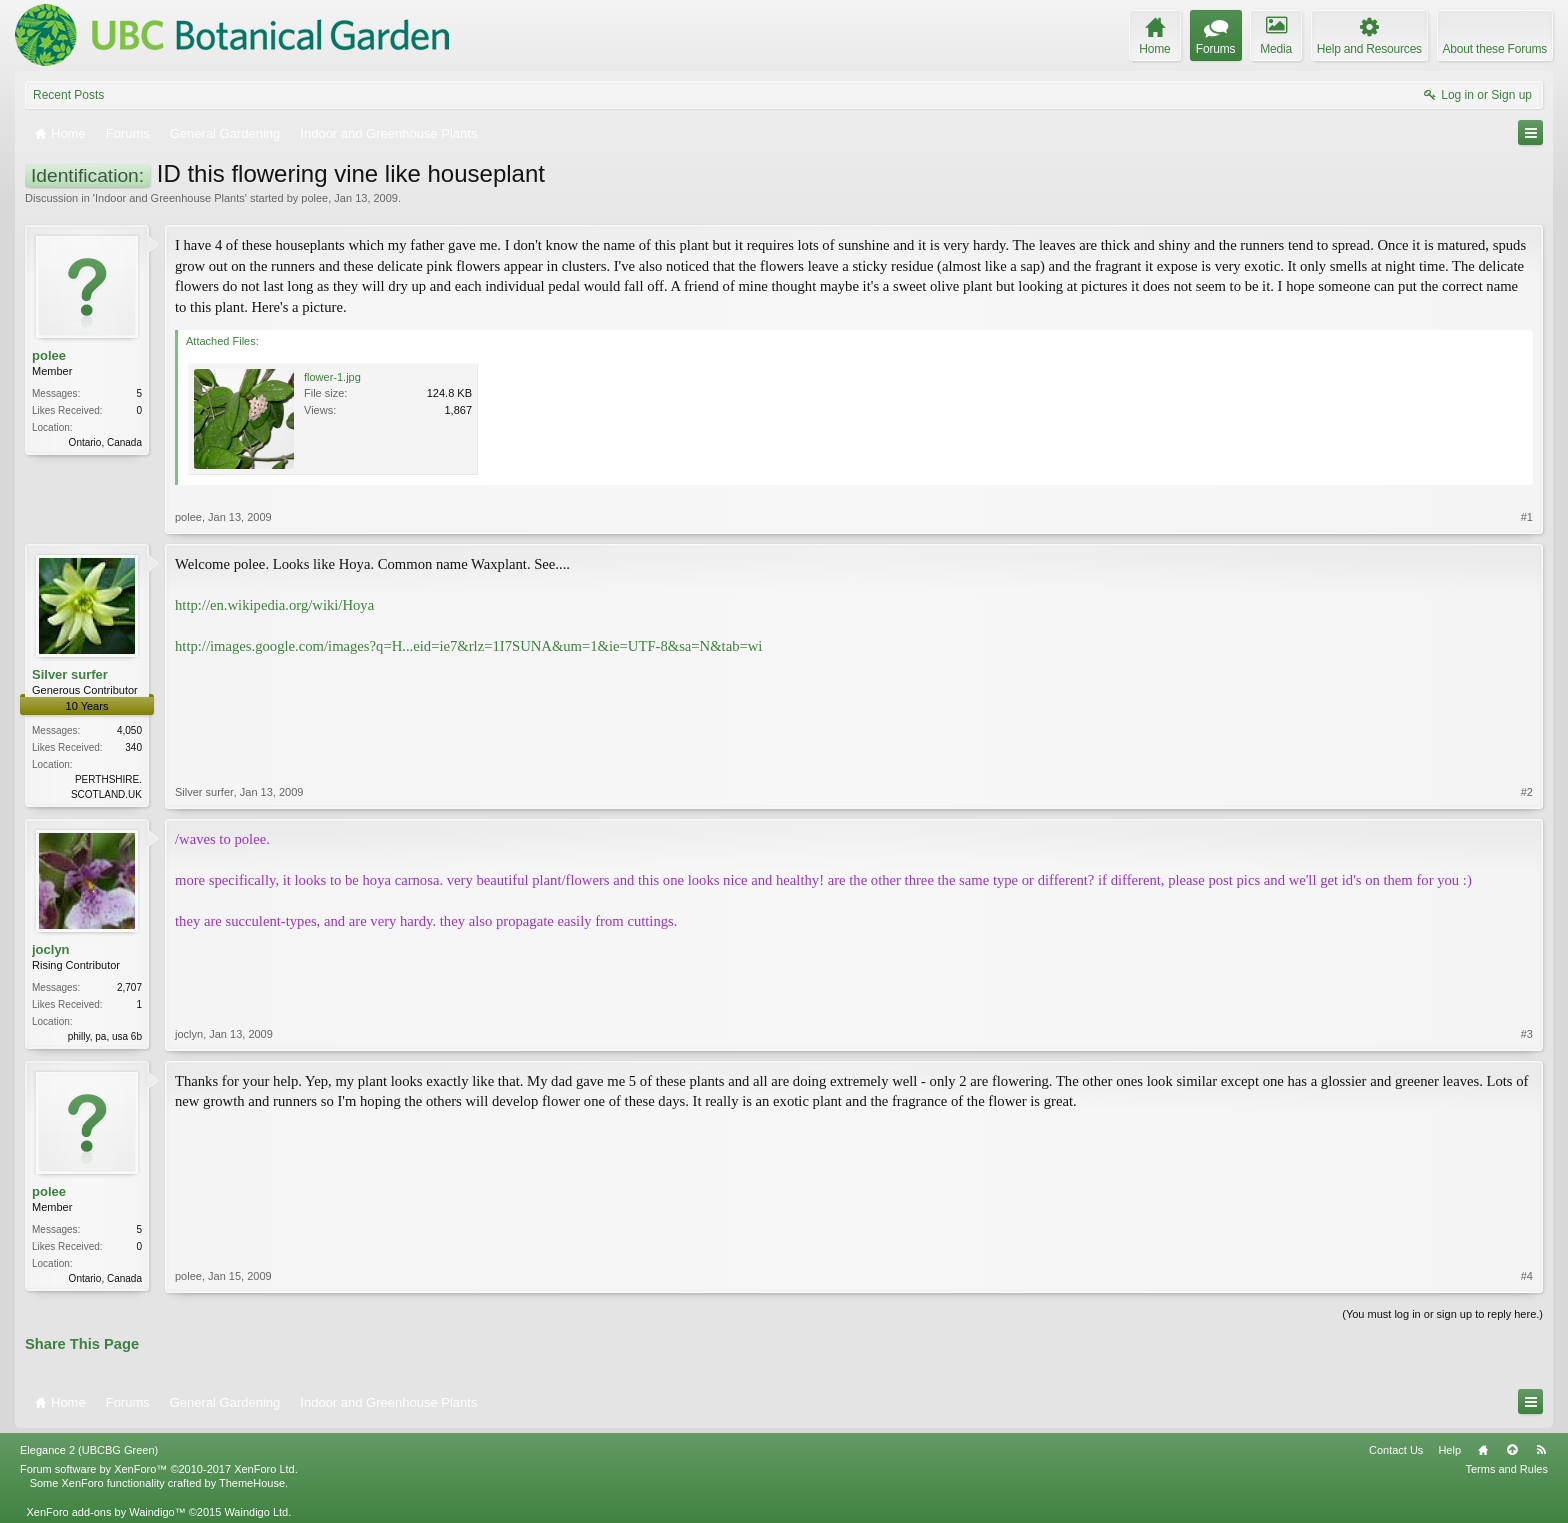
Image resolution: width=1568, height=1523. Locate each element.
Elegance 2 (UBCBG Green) (89, 1450)
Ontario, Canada (105, 442)
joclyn (51, 949)
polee (314, 198)
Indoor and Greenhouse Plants (170, 198)
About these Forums (1495, 49)
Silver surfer (70, 674)
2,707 (129, 987)
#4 (1527, 1276)
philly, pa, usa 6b (105, 1036)
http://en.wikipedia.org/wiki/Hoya (274, 605)
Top (1512, 1450)
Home (1483, 1450)
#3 (1527, 1034)
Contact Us (1396, 1450)
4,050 (129, 730)
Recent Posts (68, 95)
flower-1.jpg (332, 377)
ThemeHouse (252, 1483)
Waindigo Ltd (256, 1512)
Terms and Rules (1506, 1469)
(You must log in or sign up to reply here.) (1442, 1314)
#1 (1527, 517)
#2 (1527, 792)
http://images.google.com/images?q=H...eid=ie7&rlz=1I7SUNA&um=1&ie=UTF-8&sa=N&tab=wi (468, 646)
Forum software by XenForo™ (159, 1469)
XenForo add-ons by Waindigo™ (105, 1512)
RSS (1541, 1450)
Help (1449, 1450)
